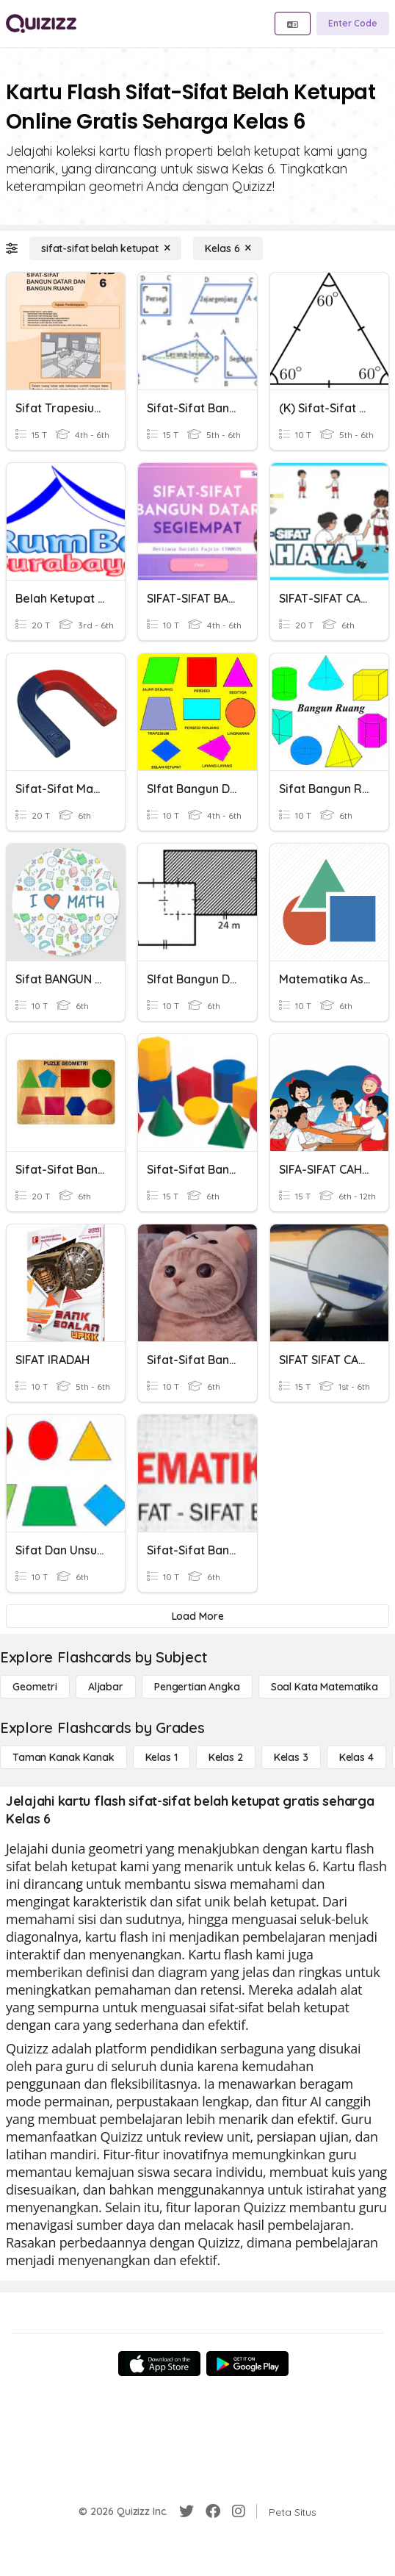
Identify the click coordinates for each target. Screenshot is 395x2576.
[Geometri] (35, 1686)
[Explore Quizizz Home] (41, 23)
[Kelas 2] (226, 1757)
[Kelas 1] (161, 1757)
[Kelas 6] (228, 248)
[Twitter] (186, 2511)
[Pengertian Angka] (197, 1686)
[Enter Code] (352, 23)
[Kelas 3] (291, 1757)
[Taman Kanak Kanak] (63, 1757)
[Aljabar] (106, 1686)
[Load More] (197, 1616)
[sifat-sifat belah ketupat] (105, 248)
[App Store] (159, 2363)
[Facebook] (213, 2511)
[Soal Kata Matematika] (324, 1686)
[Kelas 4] (356, 1757)
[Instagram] (238, 2511)
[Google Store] (247, 2363)
